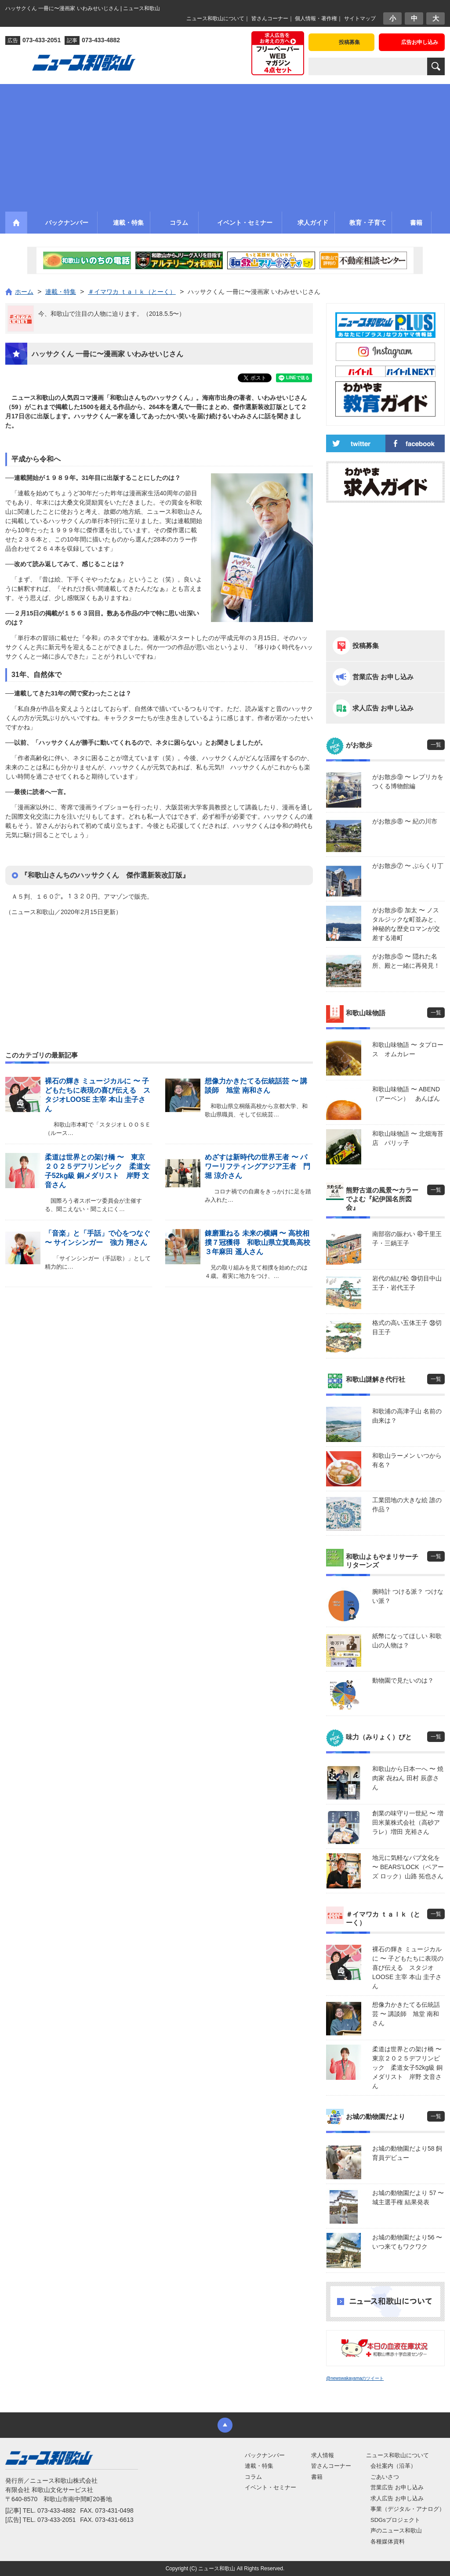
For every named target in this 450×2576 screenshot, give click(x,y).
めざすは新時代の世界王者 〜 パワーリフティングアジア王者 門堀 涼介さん (257, 1166)
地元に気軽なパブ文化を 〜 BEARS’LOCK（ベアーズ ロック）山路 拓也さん (408, 1867)
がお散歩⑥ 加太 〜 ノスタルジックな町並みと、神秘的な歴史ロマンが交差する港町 (406, 924)
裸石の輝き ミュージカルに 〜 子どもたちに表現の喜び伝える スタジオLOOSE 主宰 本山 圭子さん (407, 1968)
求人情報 (322, 2455)
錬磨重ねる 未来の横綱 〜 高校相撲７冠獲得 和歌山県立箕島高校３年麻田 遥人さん (257, 1242)
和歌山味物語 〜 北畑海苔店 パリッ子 (407, 1138)
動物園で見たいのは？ (403, 1680)
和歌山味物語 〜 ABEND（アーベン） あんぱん (406, 1094)
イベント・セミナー (270, 2487)
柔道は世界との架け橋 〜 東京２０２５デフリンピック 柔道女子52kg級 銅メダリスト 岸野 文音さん (408, 2067)
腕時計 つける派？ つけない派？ (407, 1596)
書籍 (317, 2477)
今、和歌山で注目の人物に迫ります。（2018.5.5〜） (111, 313)
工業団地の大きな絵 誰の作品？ (407, 1505)
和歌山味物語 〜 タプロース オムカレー (407, 1049)
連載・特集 (259, 2466)
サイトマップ (360, 18)
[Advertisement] (225, 145)
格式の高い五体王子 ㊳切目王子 (407, 1327)
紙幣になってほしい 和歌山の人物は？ (407, 1640)
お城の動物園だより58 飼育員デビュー (407, 2153)
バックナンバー (265, 2455)
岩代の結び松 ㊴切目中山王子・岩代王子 (407, 1283)
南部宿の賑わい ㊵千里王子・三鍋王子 (407, 1238)
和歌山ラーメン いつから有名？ (407, 1460)
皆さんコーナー (269, 18)
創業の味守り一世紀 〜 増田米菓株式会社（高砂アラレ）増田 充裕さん (407, 1822)
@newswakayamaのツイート (355, 2378)
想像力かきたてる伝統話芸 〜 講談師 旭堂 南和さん (406, 2014)
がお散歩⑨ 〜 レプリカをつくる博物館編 (407, 781)
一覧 (436, 745)
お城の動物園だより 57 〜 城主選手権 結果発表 (408, 2197)
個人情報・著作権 (316, 18)
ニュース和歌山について (215, 18)
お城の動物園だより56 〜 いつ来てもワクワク (407, 2242)
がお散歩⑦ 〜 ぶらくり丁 (407, 865)
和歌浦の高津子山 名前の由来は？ (407, 1416)
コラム (253, 2477)
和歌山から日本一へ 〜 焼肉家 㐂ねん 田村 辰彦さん (407, 1778)
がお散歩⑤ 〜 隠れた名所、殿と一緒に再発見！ (406, 961)
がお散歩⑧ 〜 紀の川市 (404, 821)
